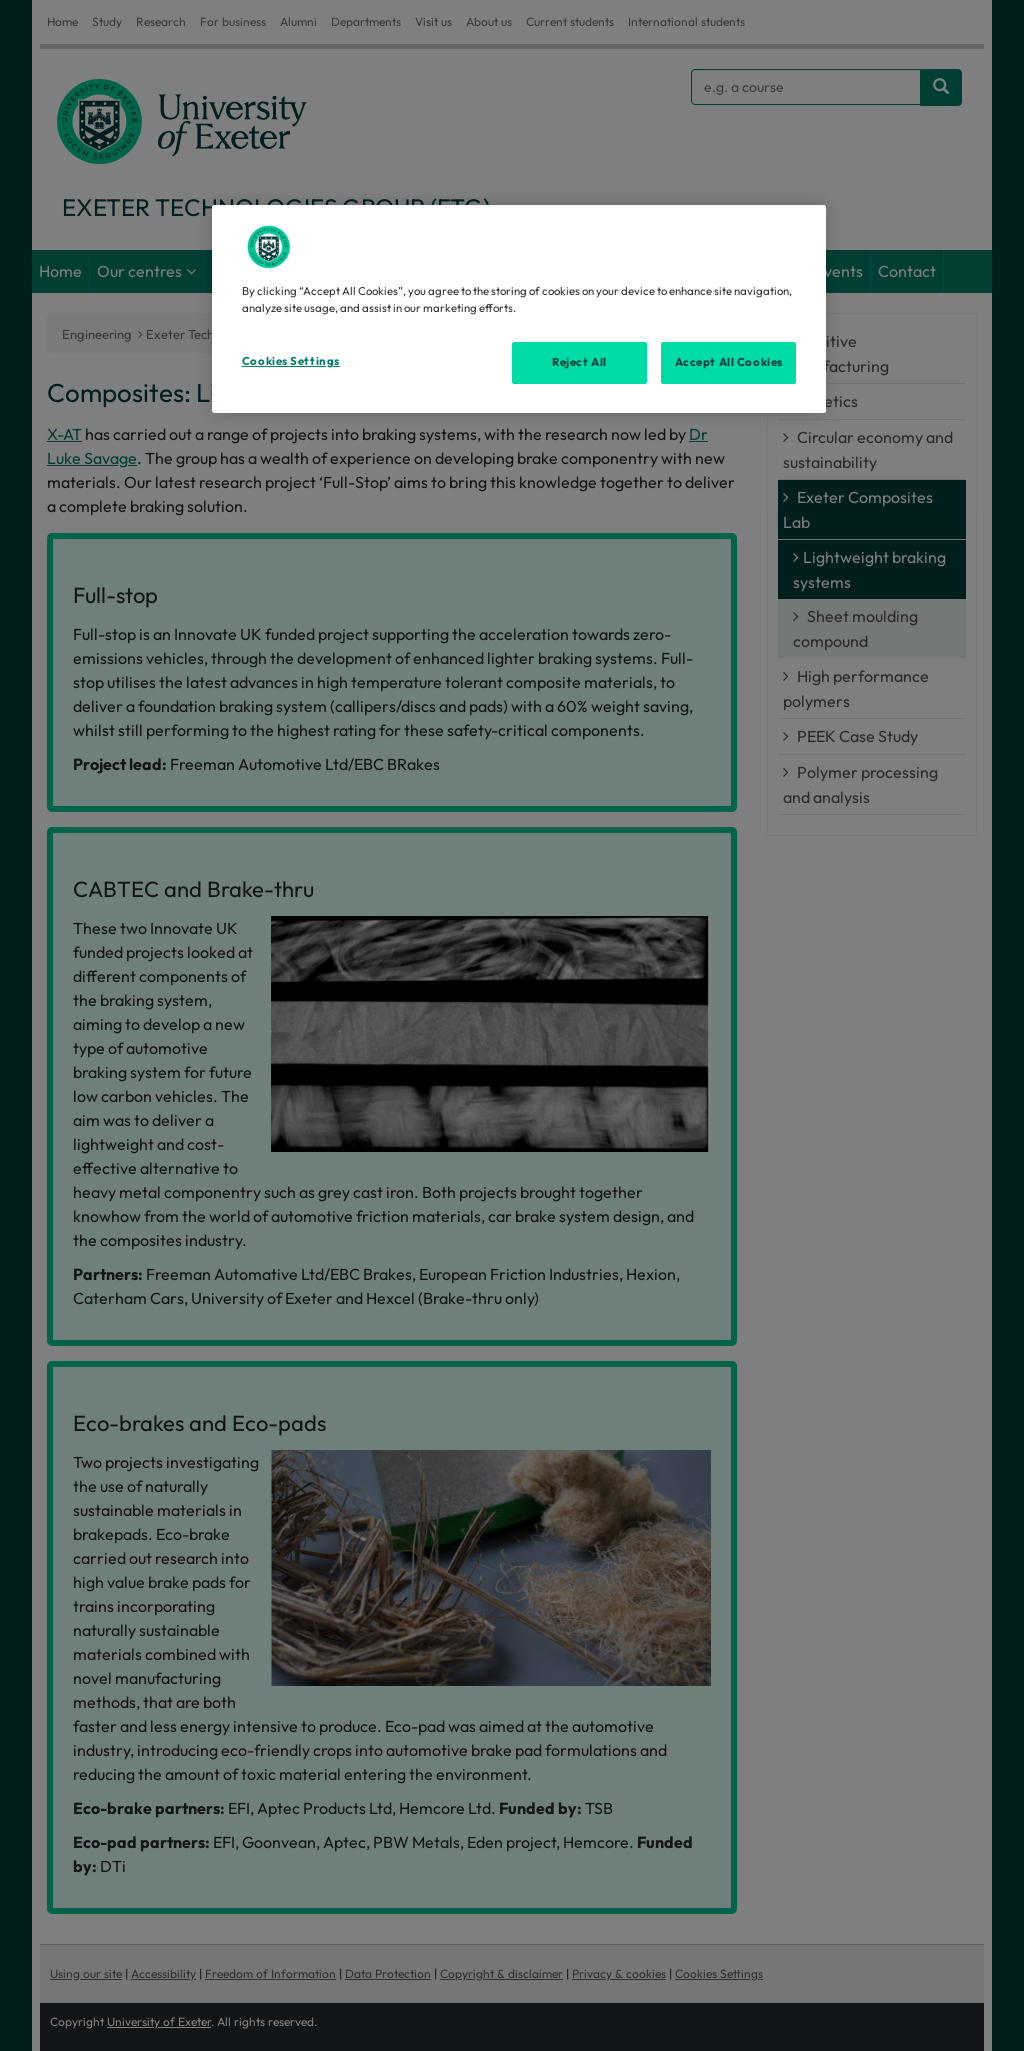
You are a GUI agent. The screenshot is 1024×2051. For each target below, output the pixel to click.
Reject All (579, 362)
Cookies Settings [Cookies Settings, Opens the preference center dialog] (291, 361)
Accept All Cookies (729, 362)
